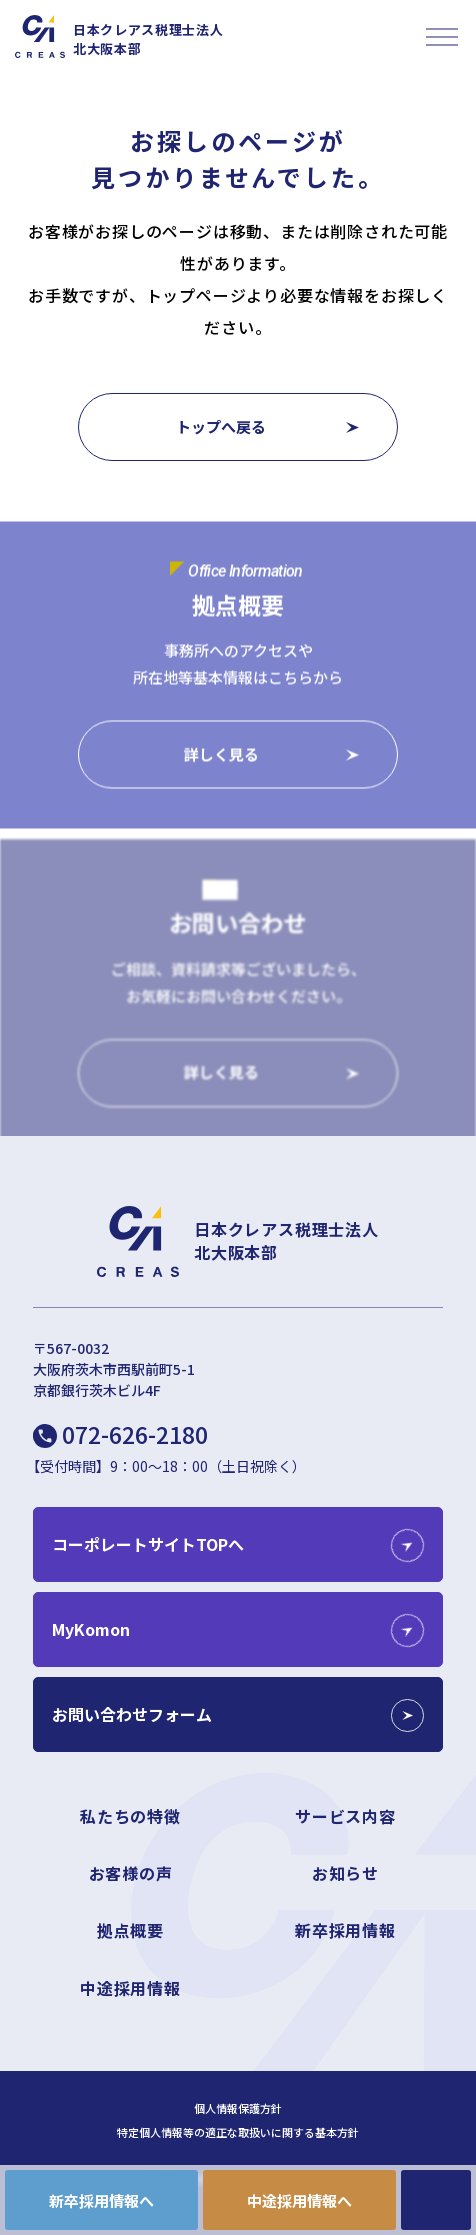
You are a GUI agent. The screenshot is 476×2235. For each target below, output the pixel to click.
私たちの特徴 (130, 1816)
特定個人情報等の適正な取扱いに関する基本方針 (238, 2132)
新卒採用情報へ (101, 2200)
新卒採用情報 (345, 1930)
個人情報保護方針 (238, 2108)
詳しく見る (221, 754)
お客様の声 (131, 1873)
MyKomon (91, 1629)
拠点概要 (130, 1930)
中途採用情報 (130, 1988)
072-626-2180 (135, 1434)
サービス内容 (345, 1816)
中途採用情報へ (299, 2200)
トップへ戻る (221, 426)
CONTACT (436, 2200)
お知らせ (345, 1873)
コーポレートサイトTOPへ (148, 1544)
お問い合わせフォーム (132, 1714)
